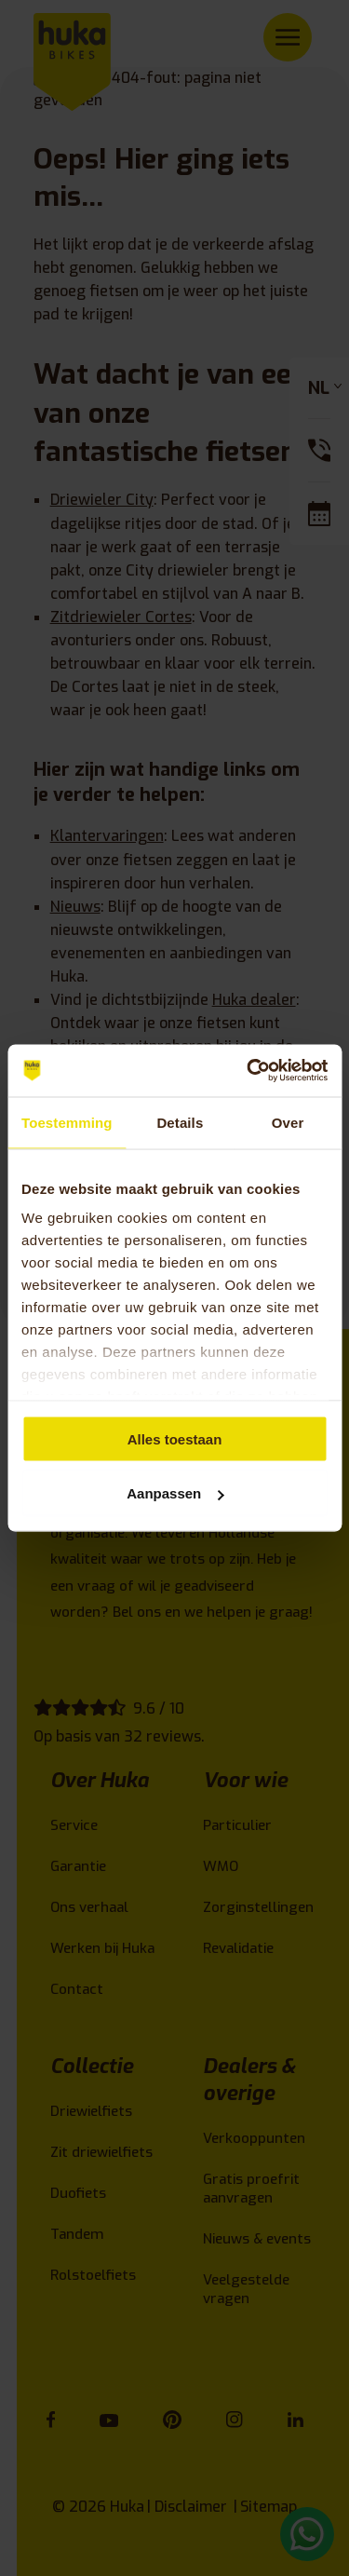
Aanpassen (175, 1493)
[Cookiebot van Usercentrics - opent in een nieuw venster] (248, 1071)
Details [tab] (179, 1122)
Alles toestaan (175, 1438)
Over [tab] (288, 1122)
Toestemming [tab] (67, 1122)
